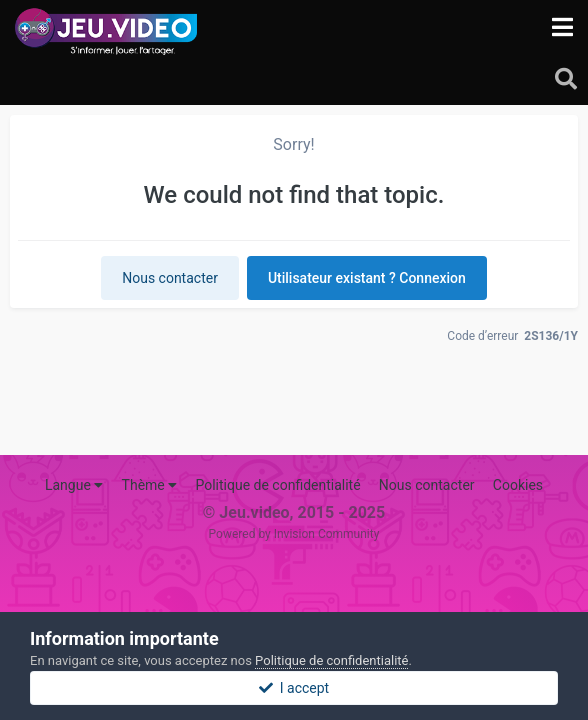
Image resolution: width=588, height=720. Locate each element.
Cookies (518, 485)
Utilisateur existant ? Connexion (367, 278)
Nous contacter (170, 278)
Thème (150, 485)
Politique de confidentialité (277, 485)
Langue (74, 485)
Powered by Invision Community (294, 534)
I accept (294, 688)
